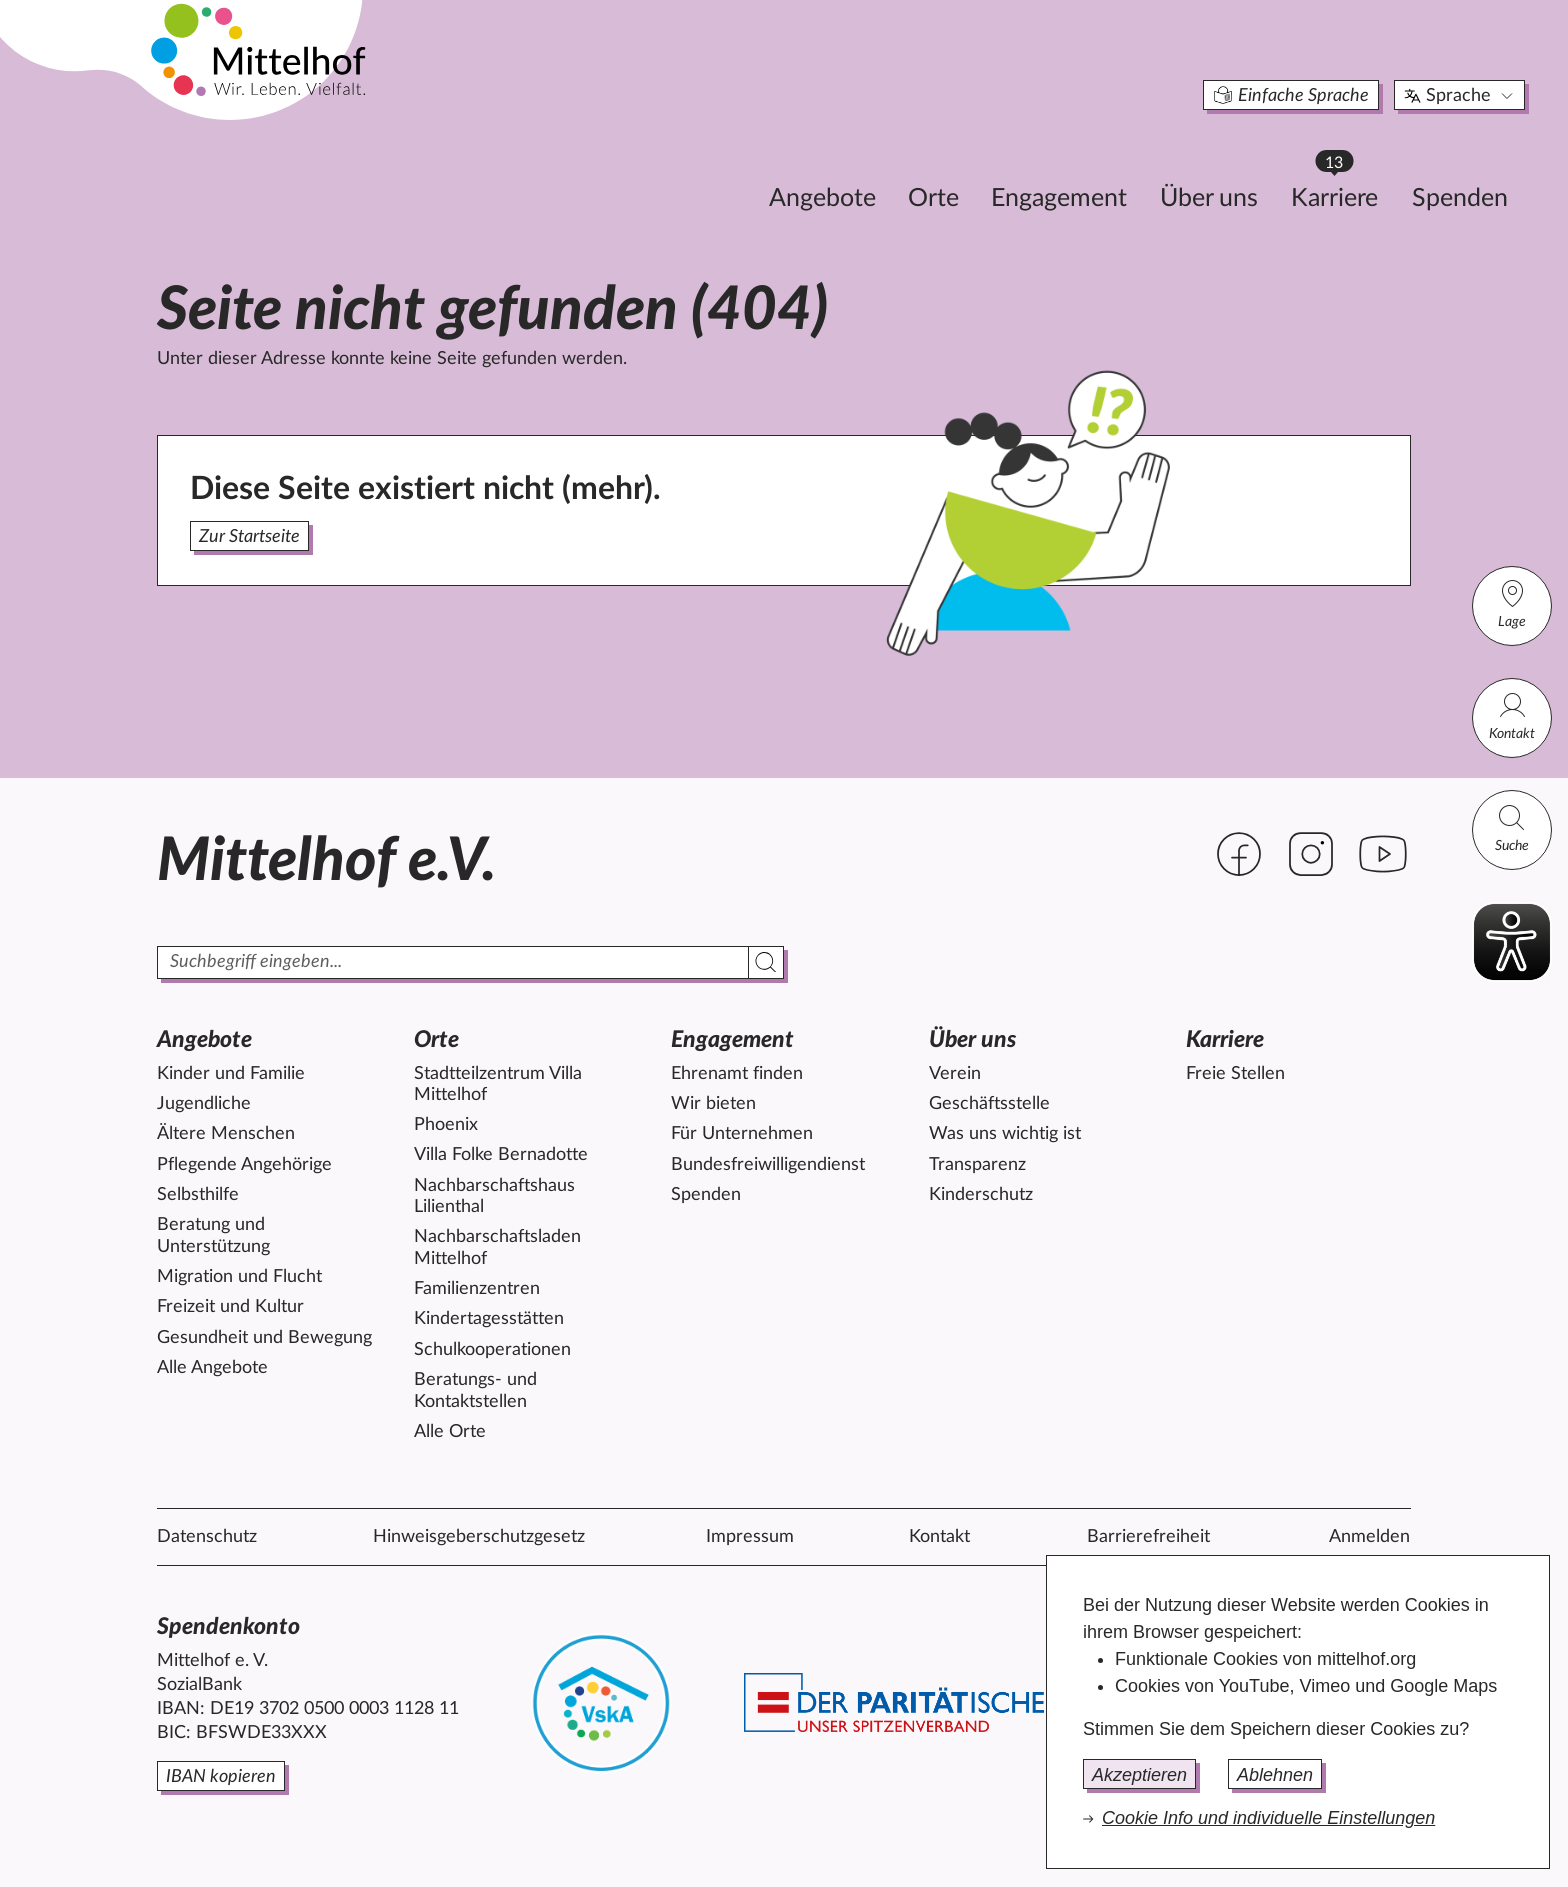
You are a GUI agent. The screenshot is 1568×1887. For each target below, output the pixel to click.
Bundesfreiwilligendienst (768, 1165)
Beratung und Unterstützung (213, 1236)
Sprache (1347, 64)
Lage (1512, 603)
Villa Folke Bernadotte (501, 1155)
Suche (1512, 827)
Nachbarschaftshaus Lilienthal (494, 1197)
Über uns (1096, 166)
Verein (955, 1074)
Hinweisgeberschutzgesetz (479, 1537)
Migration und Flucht (239, 1277)
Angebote (709, 166)
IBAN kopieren (221, 1777)
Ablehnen (1275, 1775)
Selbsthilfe (198, 1195)
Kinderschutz (981, 1195)
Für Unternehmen (742, 1134)
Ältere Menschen (226, 1134)
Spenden (1347, 166)
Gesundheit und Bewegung (264, 1338)
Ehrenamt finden (737, 1074)
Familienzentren (477, 1289)
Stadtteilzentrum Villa (498, 1085)
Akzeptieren (1139, 1775)
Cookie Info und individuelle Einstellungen (1268, 1818)
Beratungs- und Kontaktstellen (475, 1391)
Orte (820, 166)
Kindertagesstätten (489, 1319)
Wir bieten (713, 1104)
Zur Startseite (249, 537)
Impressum (750, 1537)
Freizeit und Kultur (230, 1307)
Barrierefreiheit (1148, 1537)
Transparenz (977, 1165)
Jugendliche (204, 1104)
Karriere (1231, 160)
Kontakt (1512, 715)
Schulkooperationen (492, 1350)
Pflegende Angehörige (244, 1165)
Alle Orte (450, 1432)
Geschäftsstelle (989, 1104)
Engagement (946, 166)
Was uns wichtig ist (1005, 1134)
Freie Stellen (1235, 1074)
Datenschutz (207, 1537)
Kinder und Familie (231, 1074)
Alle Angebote (212, 1368)
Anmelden (1369, 1537)
